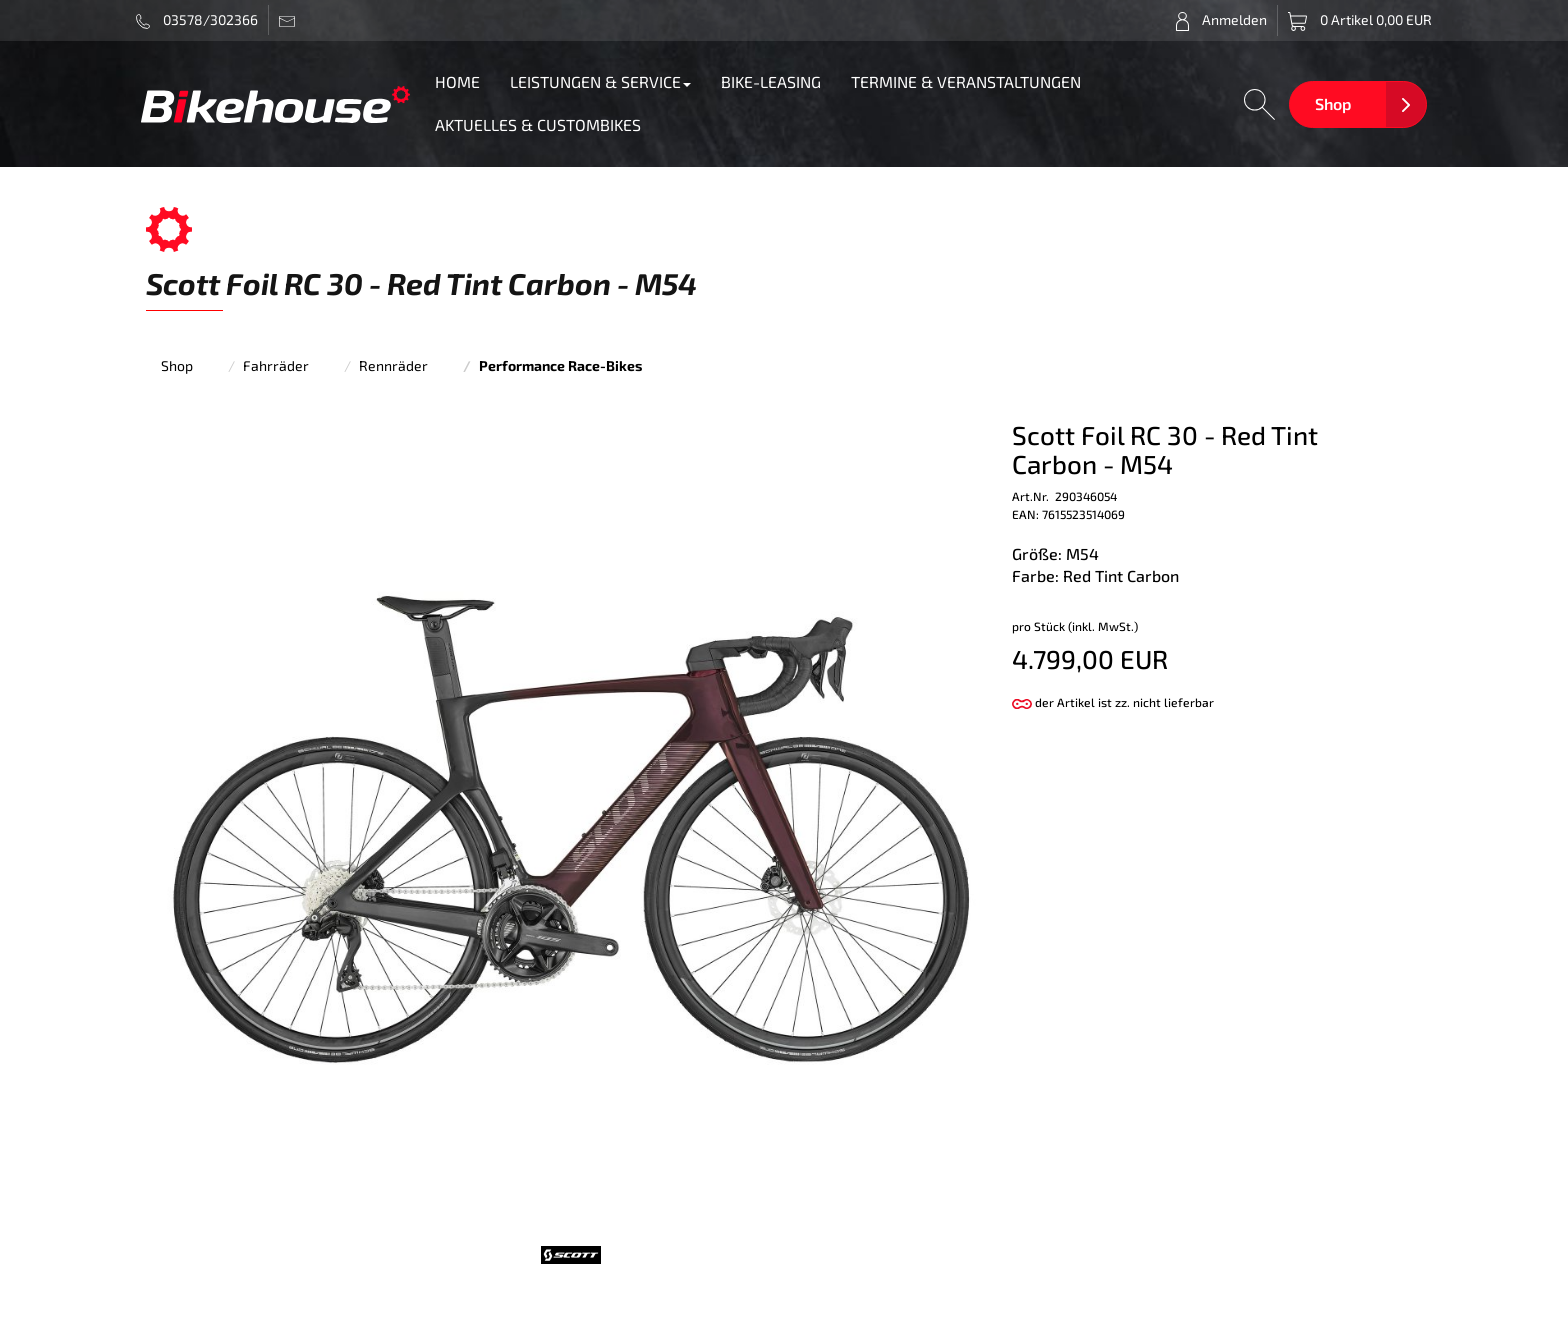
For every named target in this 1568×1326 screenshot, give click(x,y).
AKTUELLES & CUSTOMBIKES (538, 124)
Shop (1333, 103)
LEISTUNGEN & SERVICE (600, 81)
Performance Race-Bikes (560, 365)
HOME (457, 81)
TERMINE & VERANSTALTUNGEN (966, 81)
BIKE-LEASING (771, 81)
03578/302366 (197, 20)
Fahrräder (276, 365)
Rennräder (393, 365)
